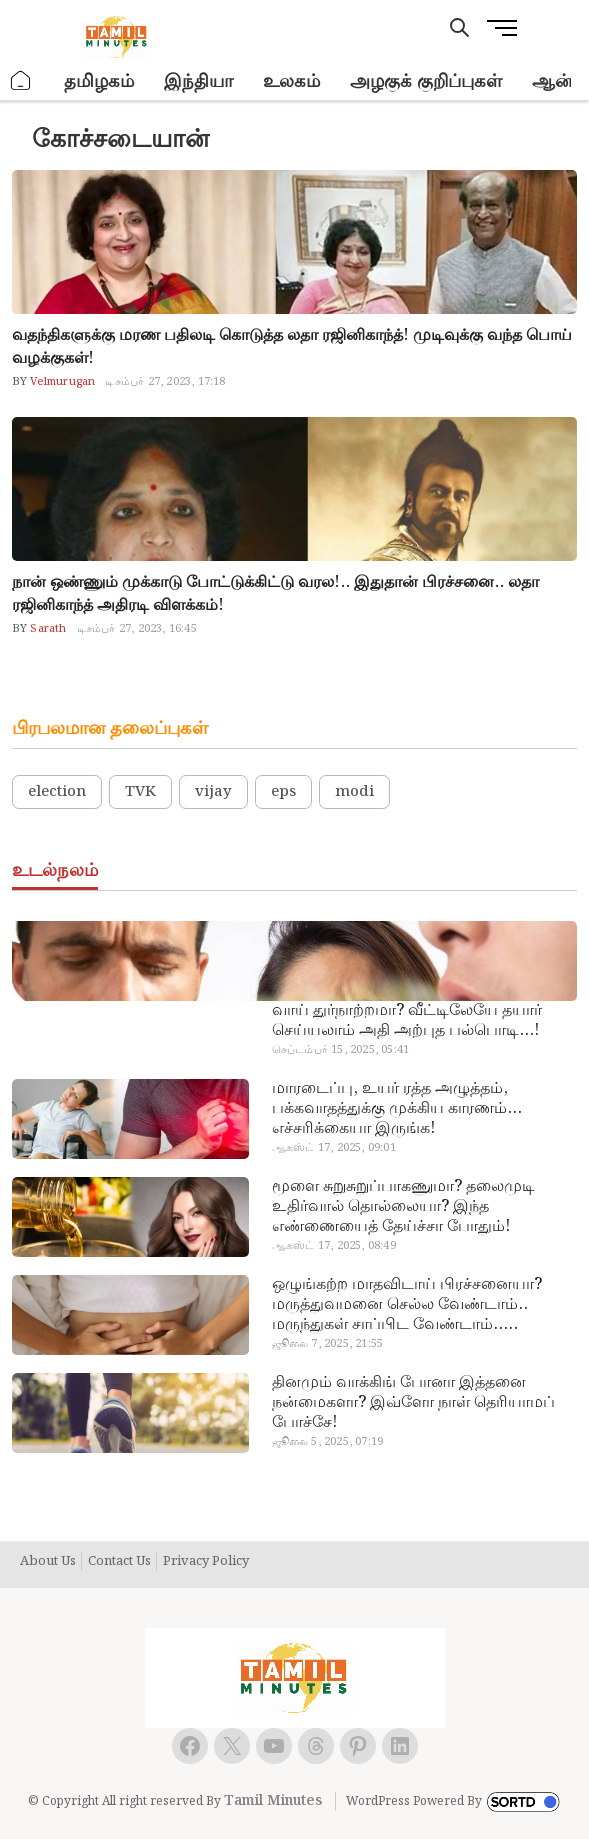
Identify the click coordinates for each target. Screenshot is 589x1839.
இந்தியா (198, 81)
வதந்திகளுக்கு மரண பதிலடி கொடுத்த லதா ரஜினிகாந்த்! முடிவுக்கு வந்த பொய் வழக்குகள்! (292, 347)
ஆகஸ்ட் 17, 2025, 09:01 (334, 1148)
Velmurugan (61, 382)
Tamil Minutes (273, 1801)
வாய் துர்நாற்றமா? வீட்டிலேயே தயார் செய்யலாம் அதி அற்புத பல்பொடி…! (407, 1021)
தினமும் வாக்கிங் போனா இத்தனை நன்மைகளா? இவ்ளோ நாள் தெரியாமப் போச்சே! (413, 1403)
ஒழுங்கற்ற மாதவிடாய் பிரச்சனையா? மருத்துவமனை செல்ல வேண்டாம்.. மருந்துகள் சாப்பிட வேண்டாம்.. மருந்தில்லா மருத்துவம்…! (407, 1305)
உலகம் (291, 81)
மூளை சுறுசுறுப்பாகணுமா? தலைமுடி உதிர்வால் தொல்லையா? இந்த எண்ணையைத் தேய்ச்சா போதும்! (403, 1207)
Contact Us (119, 1562)
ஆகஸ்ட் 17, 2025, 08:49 (334, 1246)
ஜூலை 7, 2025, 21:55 (327, 1344)
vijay (213, 792)
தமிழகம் (99, 81)
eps (283, 792)
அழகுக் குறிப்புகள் (426, 81)
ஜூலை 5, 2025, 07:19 (327, 1442)
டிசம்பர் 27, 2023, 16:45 (137, 629)
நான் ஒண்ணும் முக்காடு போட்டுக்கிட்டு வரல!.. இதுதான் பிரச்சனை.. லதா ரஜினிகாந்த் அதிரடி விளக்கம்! (275, 594)
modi (354, 792)
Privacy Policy (206, 1562)
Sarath (46, 629)
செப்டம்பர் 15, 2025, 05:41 (340, 1050)
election (57, 792)
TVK (140, 792)
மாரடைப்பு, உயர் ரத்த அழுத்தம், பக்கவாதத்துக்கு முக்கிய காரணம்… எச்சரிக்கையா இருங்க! (397, 1109)
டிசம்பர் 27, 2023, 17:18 (165, 382)
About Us (48, 1562)
